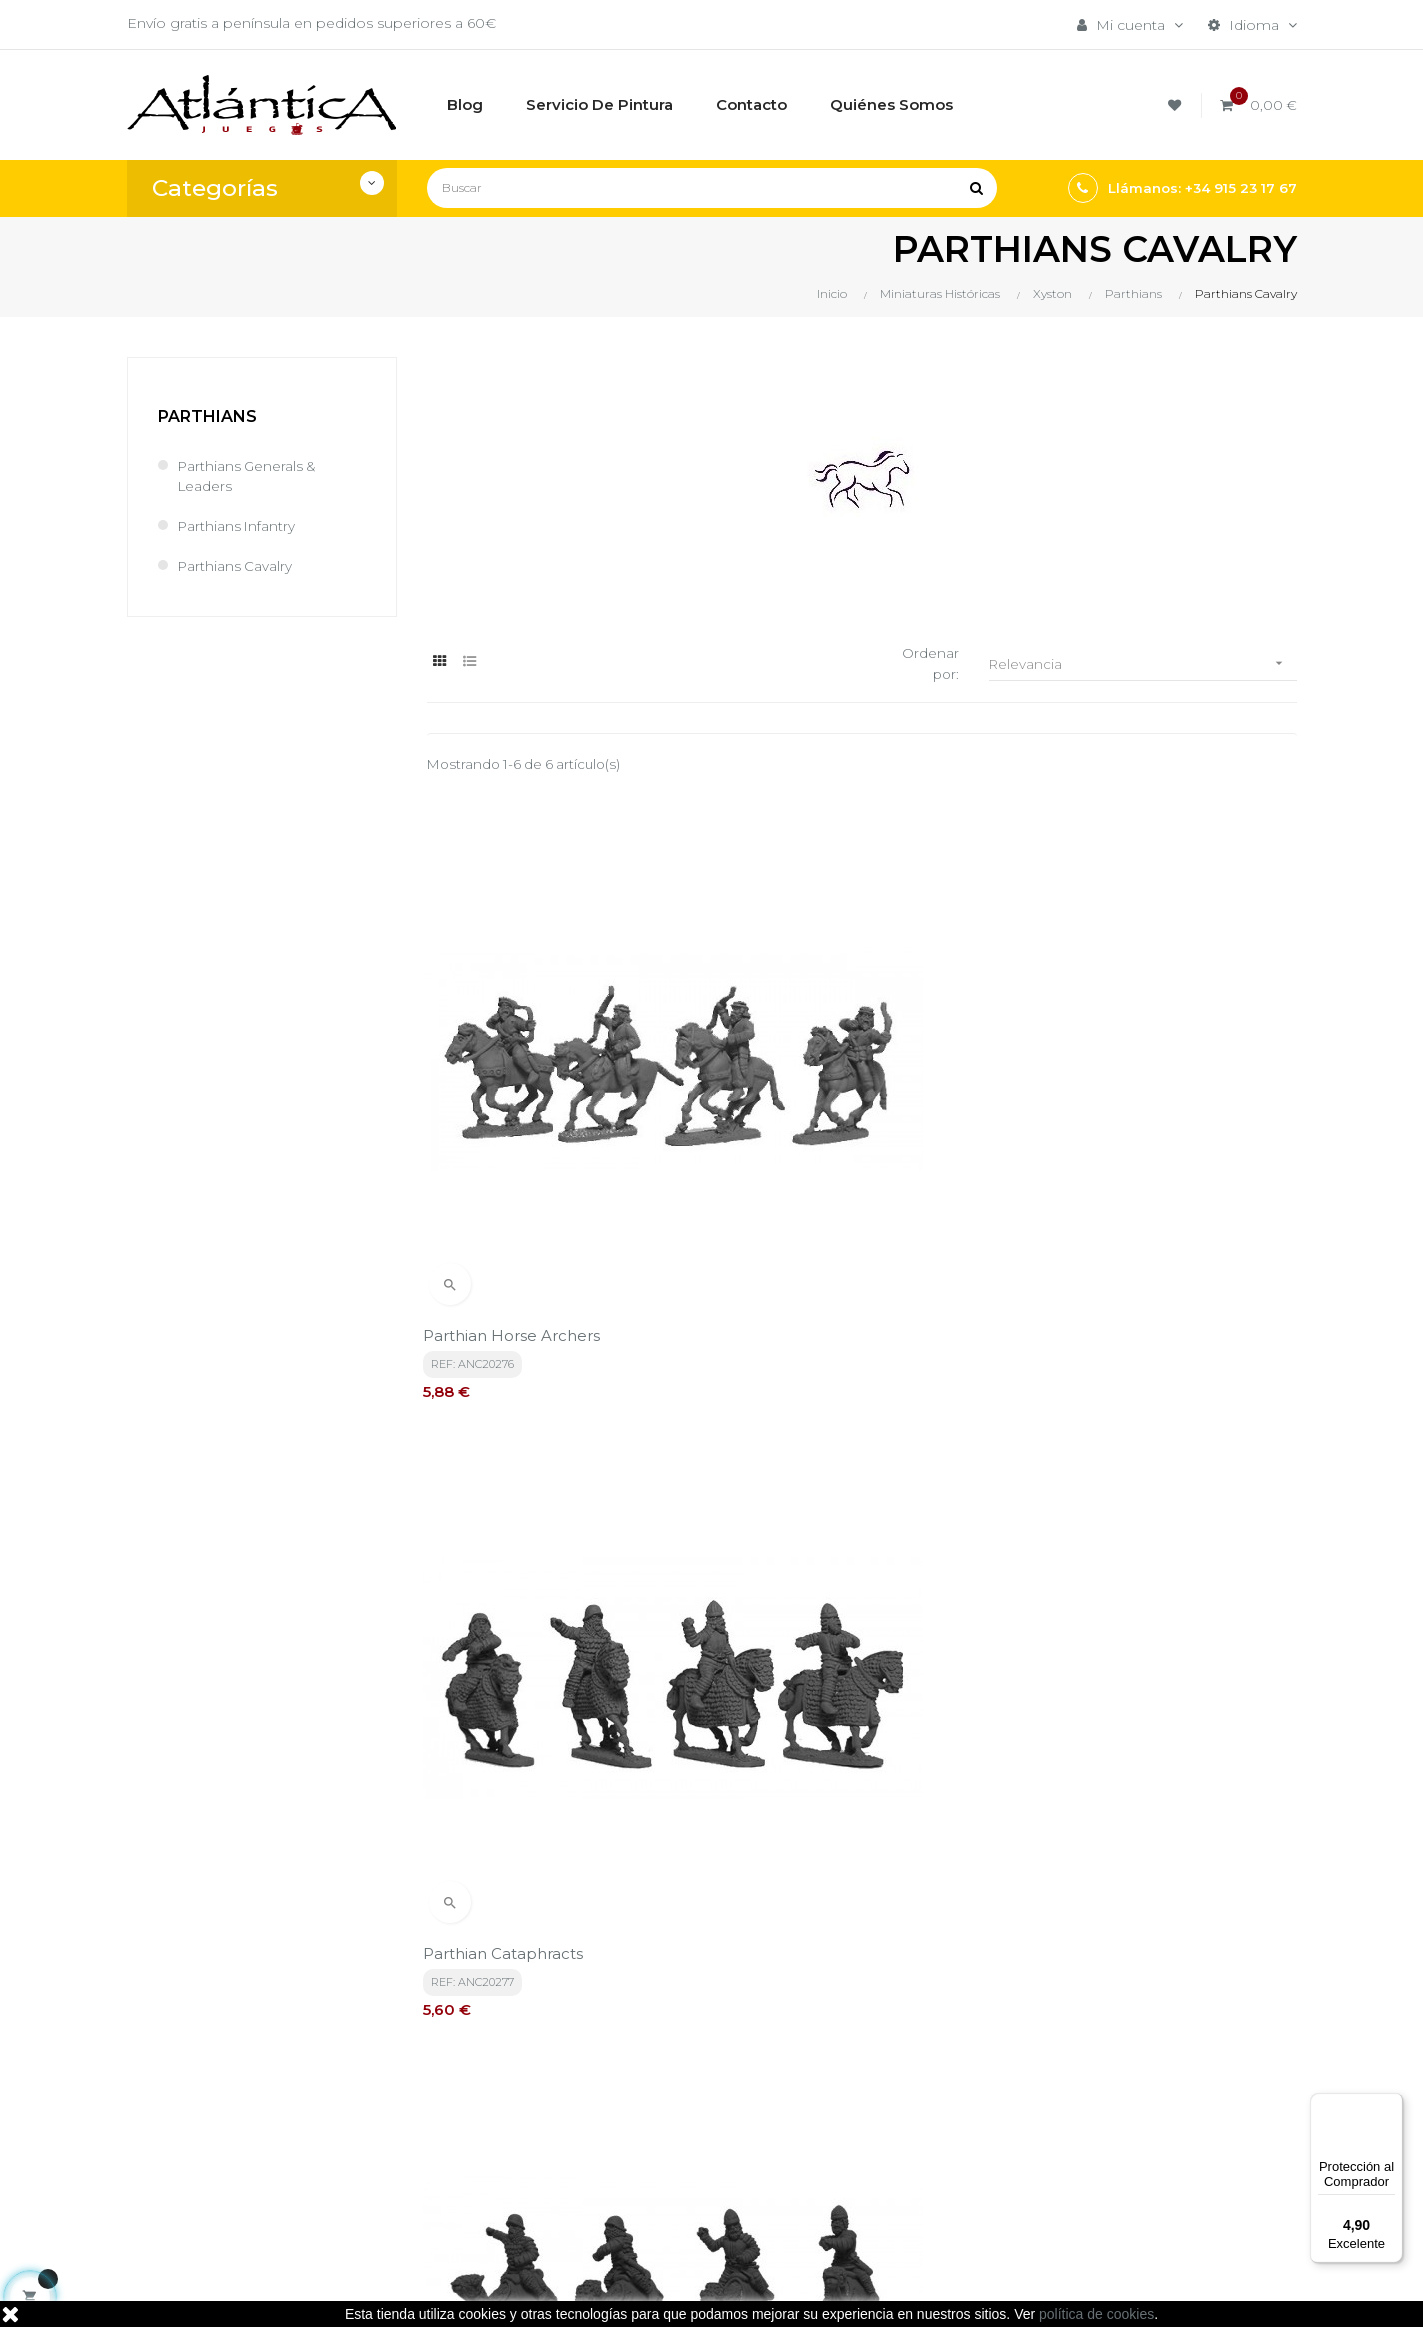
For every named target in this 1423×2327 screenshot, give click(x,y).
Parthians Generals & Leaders (249, 476)
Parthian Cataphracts (806, 1108)
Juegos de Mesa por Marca (898, 2063)
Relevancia (1143, 664)
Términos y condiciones (708, 2053)
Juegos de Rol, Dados (903, 2107)
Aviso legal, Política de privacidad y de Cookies (708, 2097)
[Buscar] (712, 188)
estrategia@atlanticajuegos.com (239, 2163)
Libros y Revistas (884, 2141)
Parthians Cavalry (236, 566)
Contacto (658, 2175)
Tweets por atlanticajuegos (1119, 2046)
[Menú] (1391, 2105)
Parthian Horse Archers (515, 1108)
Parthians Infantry (238, 526)
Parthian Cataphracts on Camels (1150, 1108)
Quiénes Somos (682, 2141)
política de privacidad (543, 1868)
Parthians (207, 416)
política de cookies (1096, 2314)
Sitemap (855, 2175)
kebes (516, 2292)
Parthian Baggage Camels (526, 1496)
